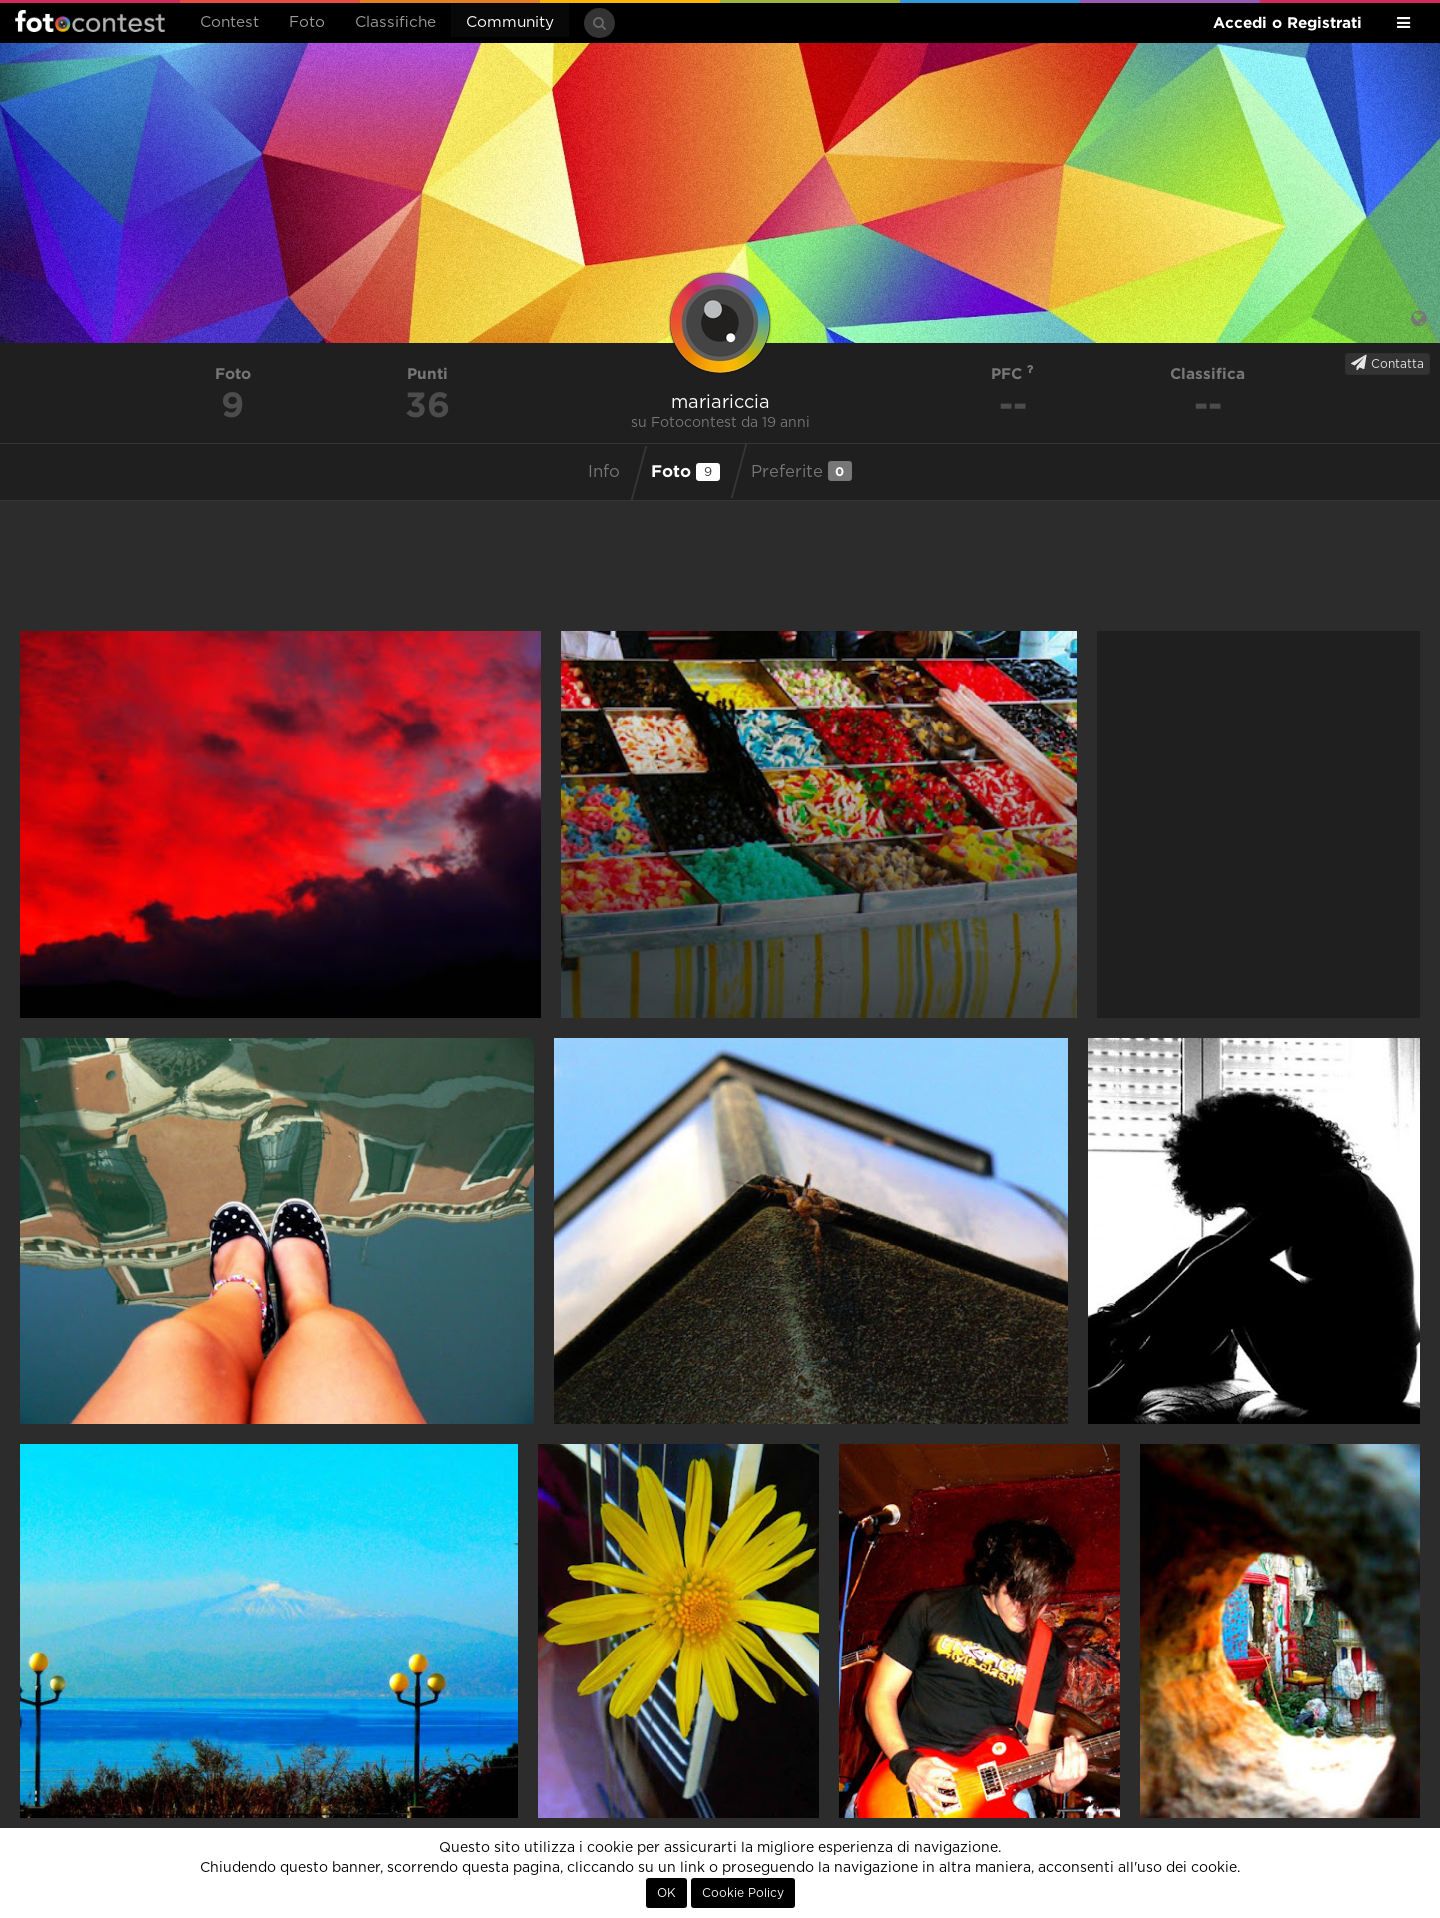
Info (604, 472)
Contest (229, 22)
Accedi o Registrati (1287, 22)
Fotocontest (90, 21)
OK (666, 1893)
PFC (1012, 373)
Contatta (1387, 363)
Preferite (801, 471)
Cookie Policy (743, 1893)
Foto (307, 22)
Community (510, 22)
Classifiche (395, 22)
